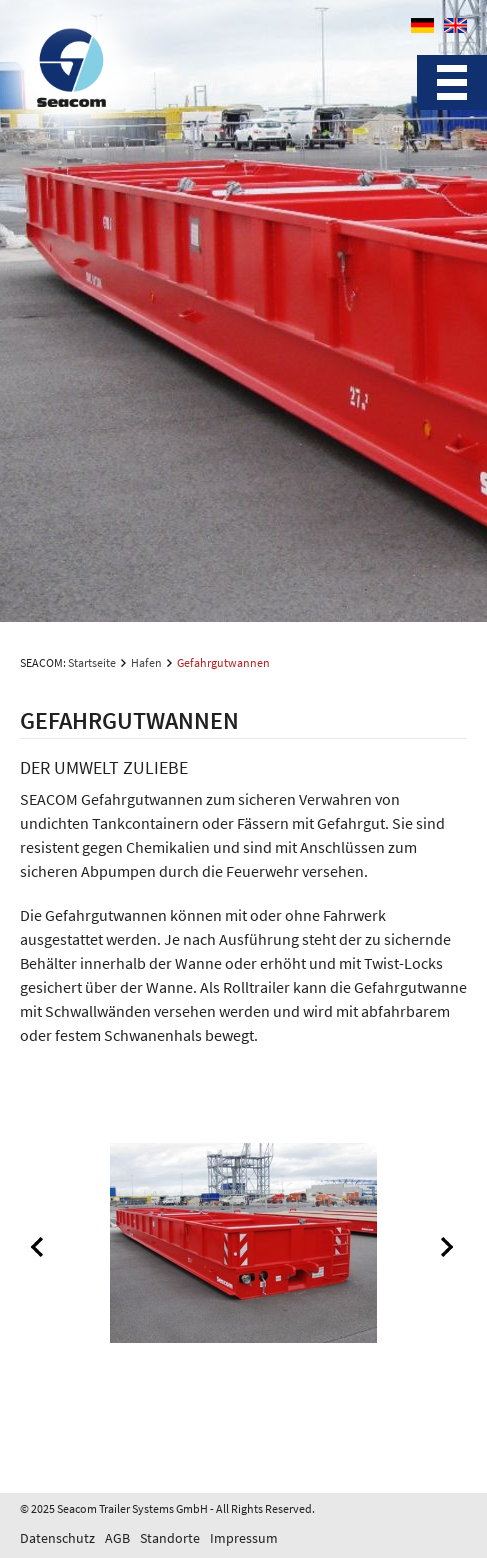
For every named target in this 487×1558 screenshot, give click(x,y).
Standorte (170, 1538)
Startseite (92, 662)
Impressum (244, 1538)
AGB (117, 1538)
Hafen (146, 662)
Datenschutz (57, 1538)
